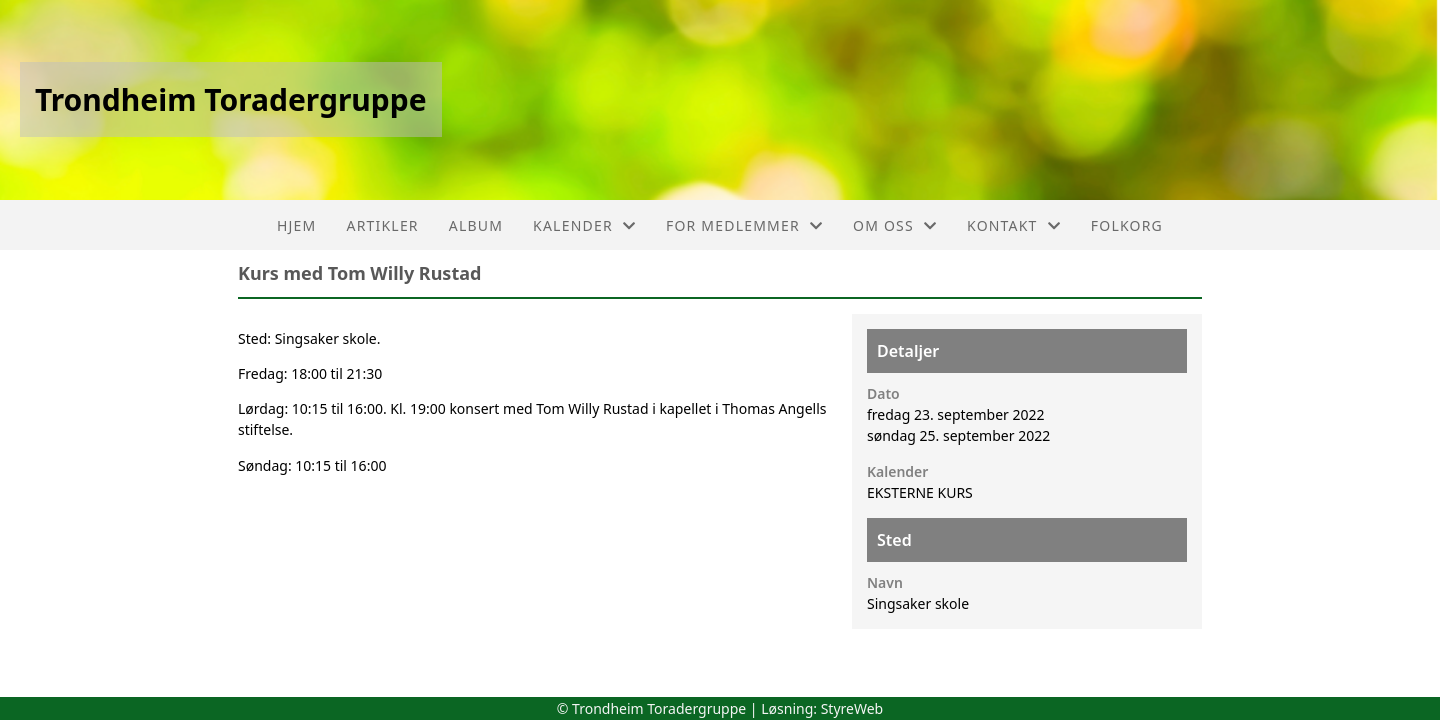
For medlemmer (744, 225)
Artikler (383, 225)
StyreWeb (852, 708)
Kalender (584, 225)
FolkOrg (1127, 225)
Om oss (895, 225)
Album (476, 225)
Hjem (296, 225)
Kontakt (1014, 225)
